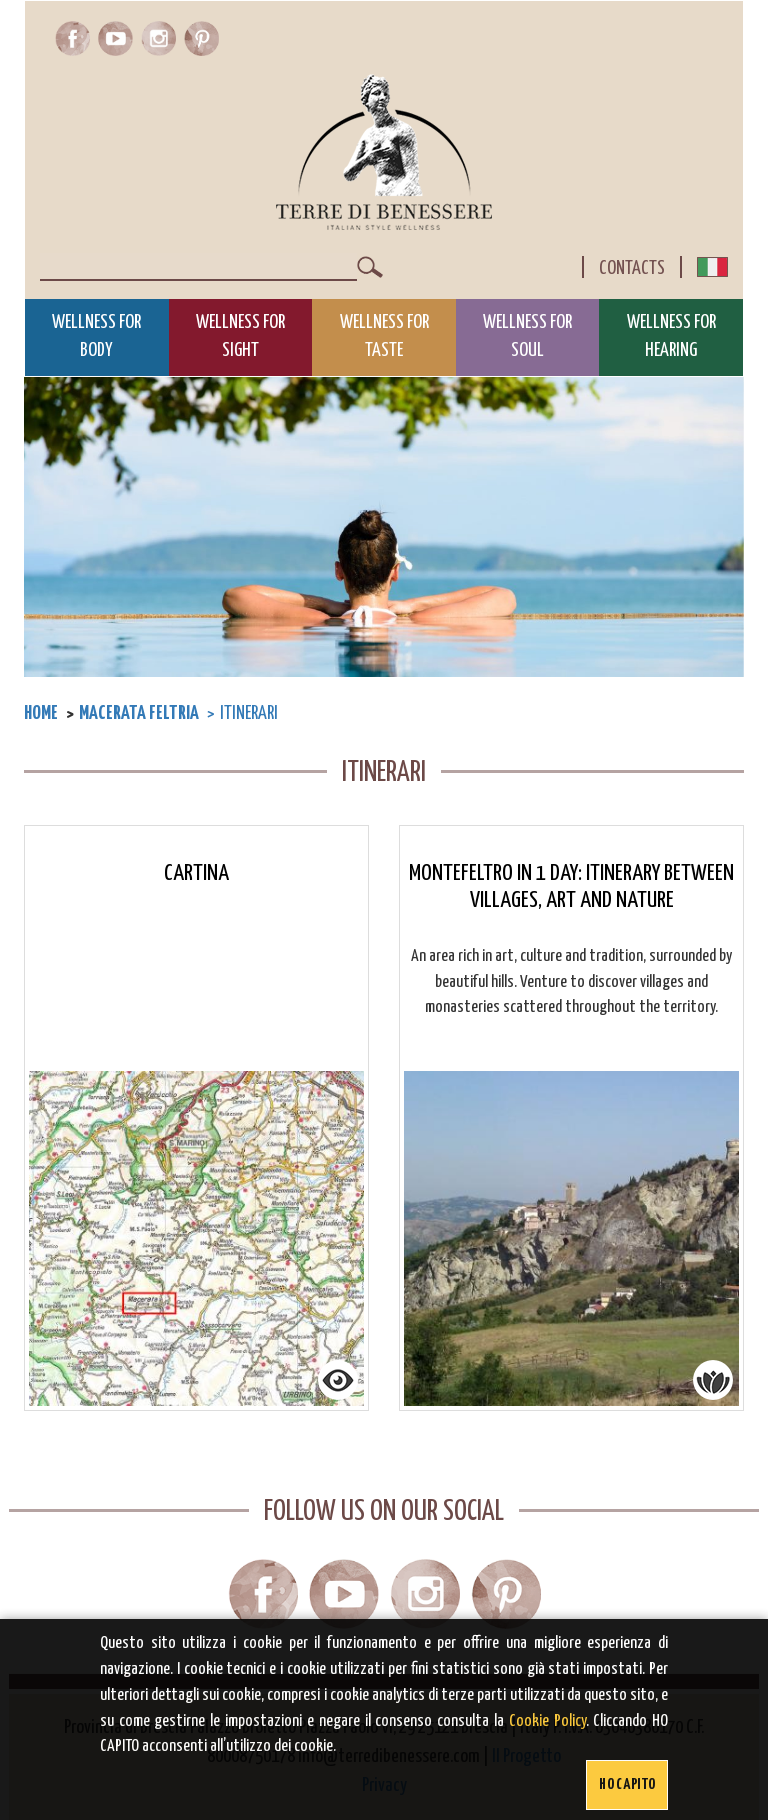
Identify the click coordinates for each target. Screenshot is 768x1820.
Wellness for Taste (384, 337)
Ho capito (627, 1784)
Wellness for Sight (240, 337)
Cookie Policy (547, 1721)
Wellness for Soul (527, 337)
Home (41, 713)
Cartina (196, 873)
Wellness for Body (96, 337)
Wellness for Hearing (671, 337)
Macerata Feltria (139, 713)
